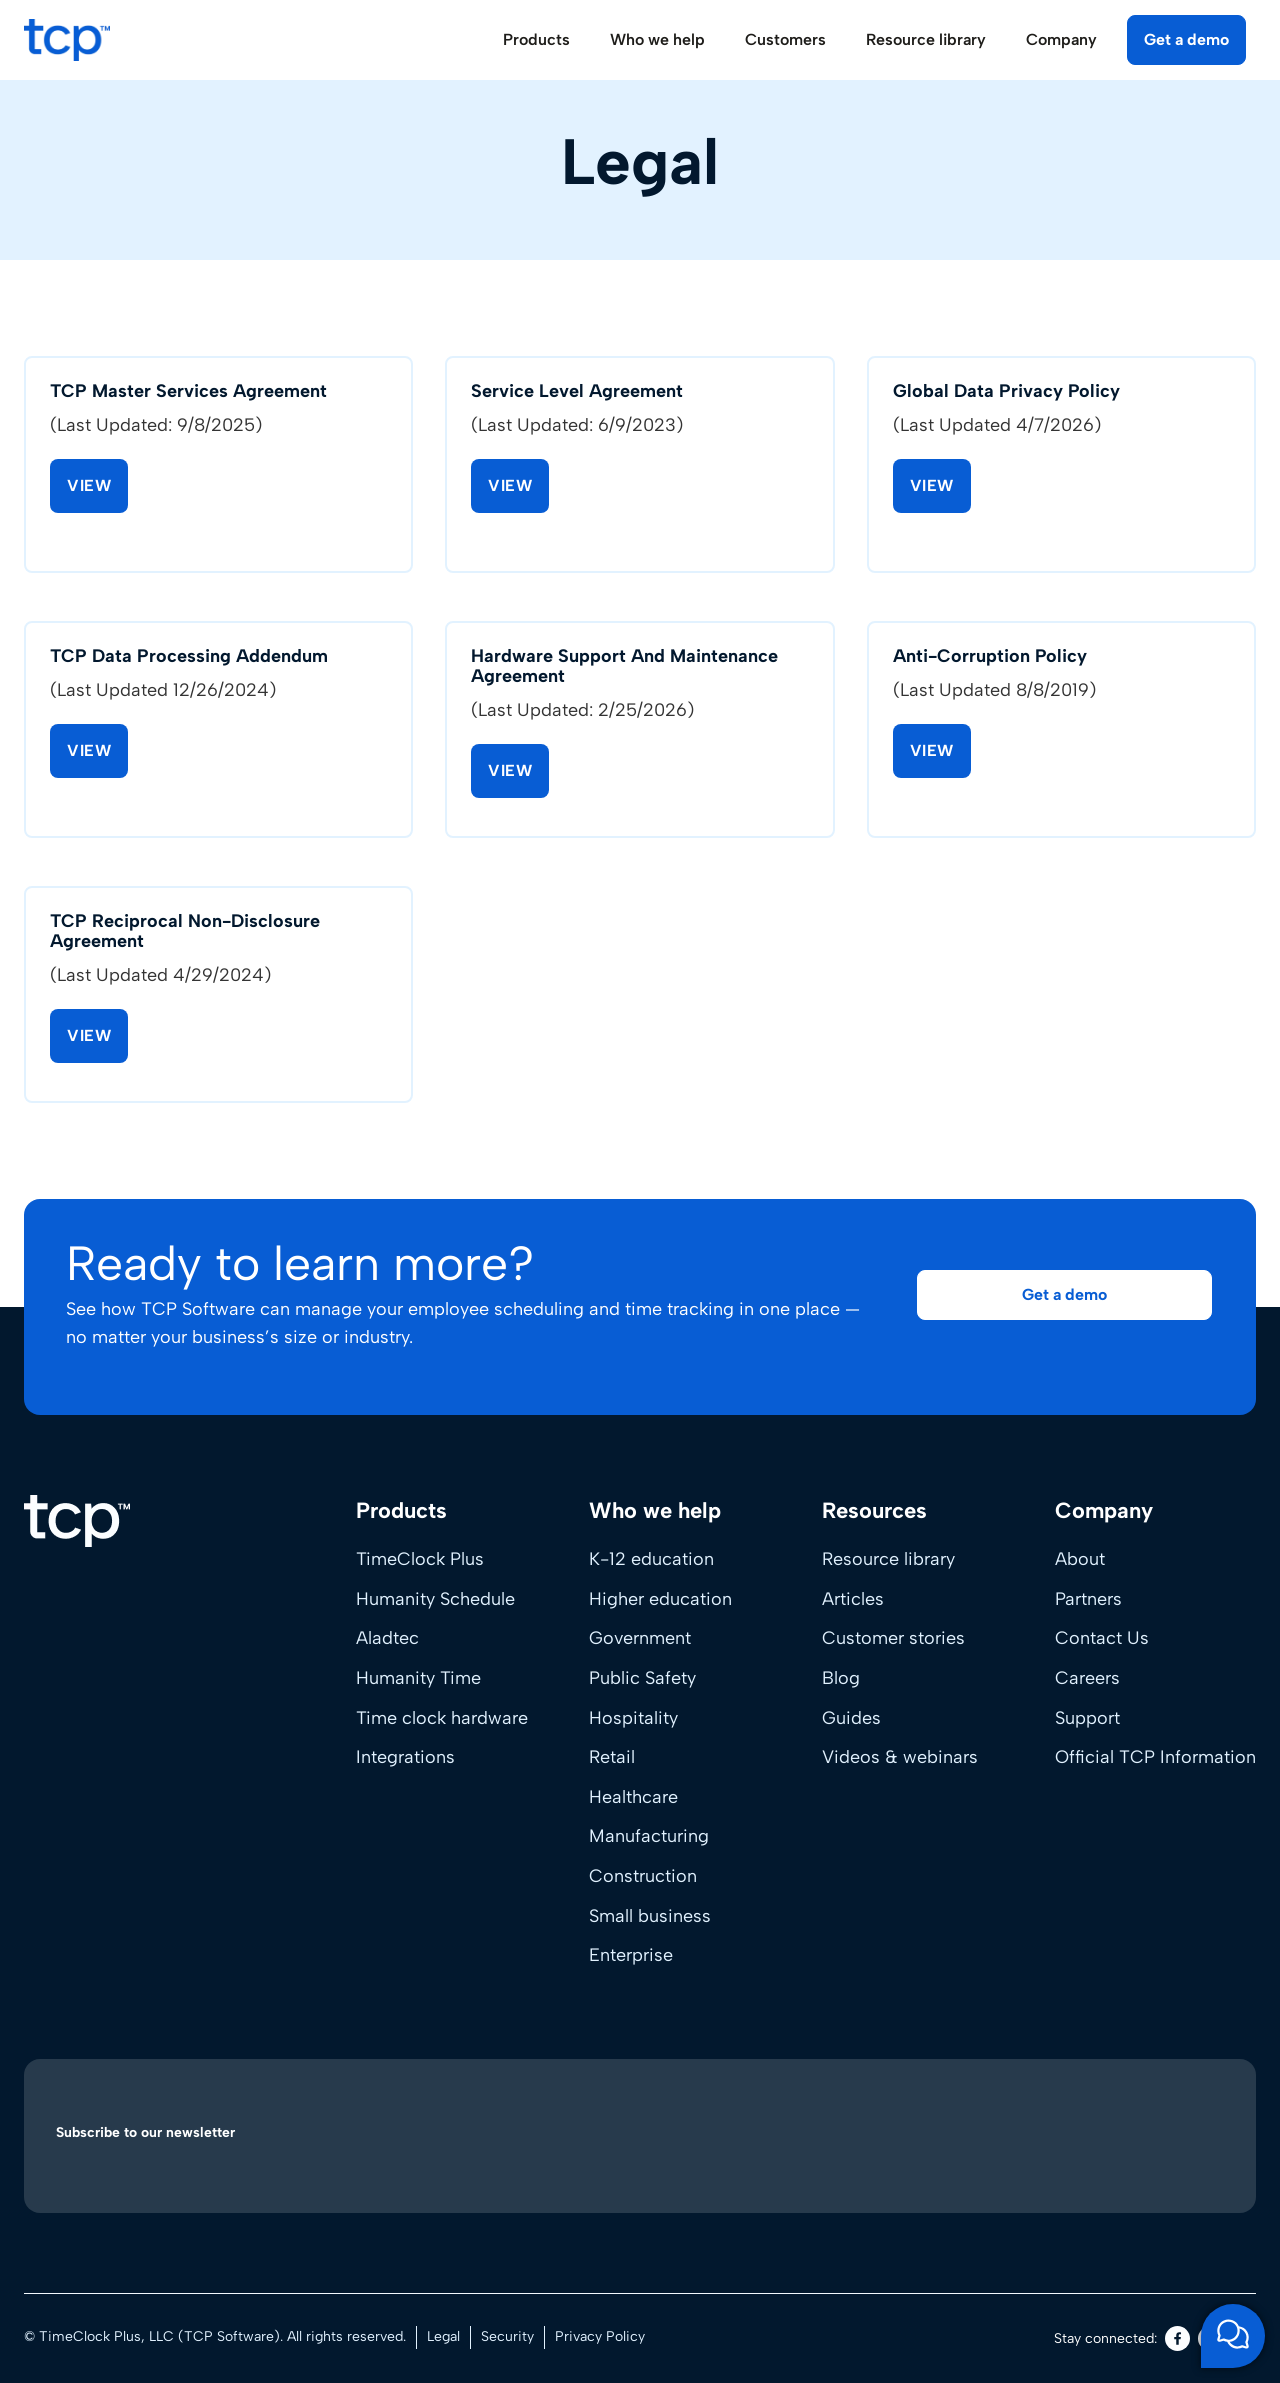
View (89, 488)
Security (507, 2336)
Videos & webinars (900, 1757)
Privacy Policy (600, 2336)
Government (640, 1638)
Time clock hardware (442, 1718)
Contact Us (1102, 1638)
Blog (841, 1678)
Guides (851, 1718)
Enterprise (631, 1955)
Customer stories (893, 1638)
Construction (643, 1876)
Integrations (405, 1757)
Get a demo (1186, 39)
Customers (785, 39)
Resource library (888, 1559)
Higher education (660, 1599)
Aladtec (387, 1638)
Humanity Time (418, 1678)
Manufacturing (649, 1836)
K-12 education (651, 1559)
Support (1087, 1718)
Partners (1088, 1599)
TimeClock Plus (420, 1559)
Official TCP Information (1155, 1757)
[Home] (77, 1521)
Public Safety (642, 1678)
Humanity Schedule (435, 1599)
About (1080, 1559)
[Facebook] (1177, 2338)
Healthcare (633, 1797)
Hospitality (633, 1718)
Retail (612, 1757)
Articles (853, 1599)
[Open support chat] (1233, 2336)
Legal (443, 2336)
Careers (1087, 1678)
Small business (650, 1916)
